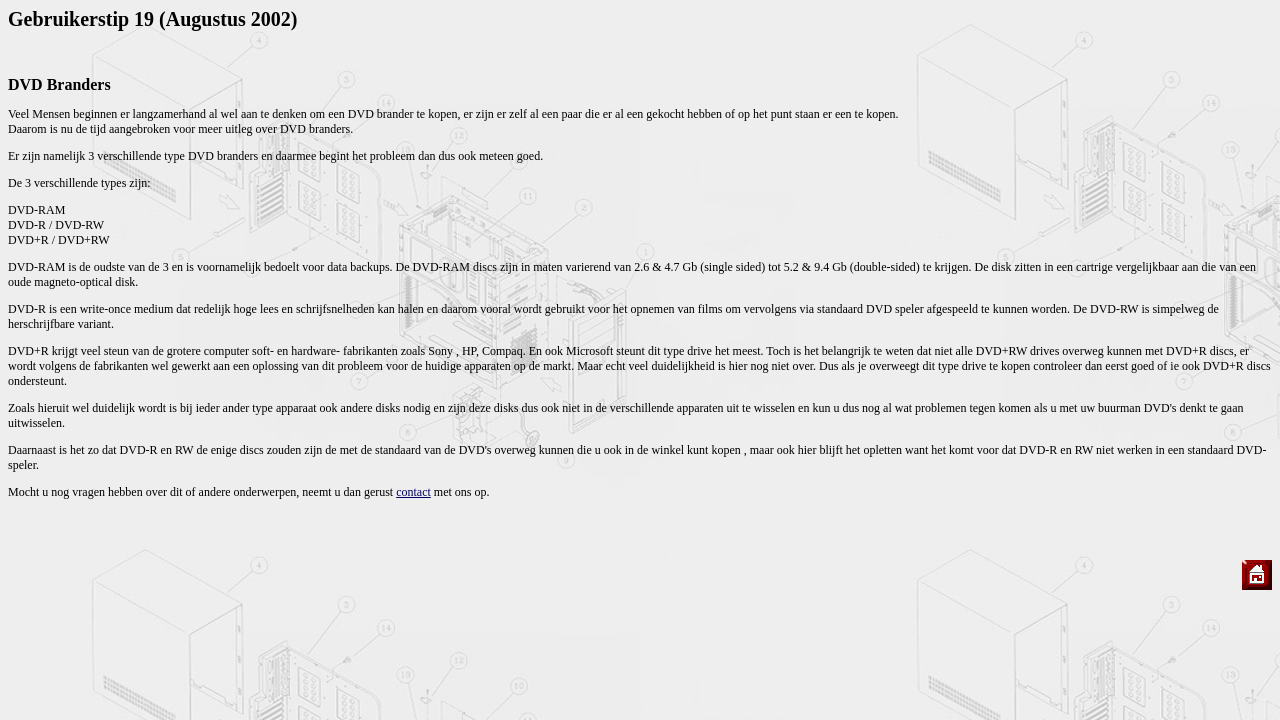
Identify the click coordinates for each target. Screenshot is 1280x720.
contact (413, 492)
